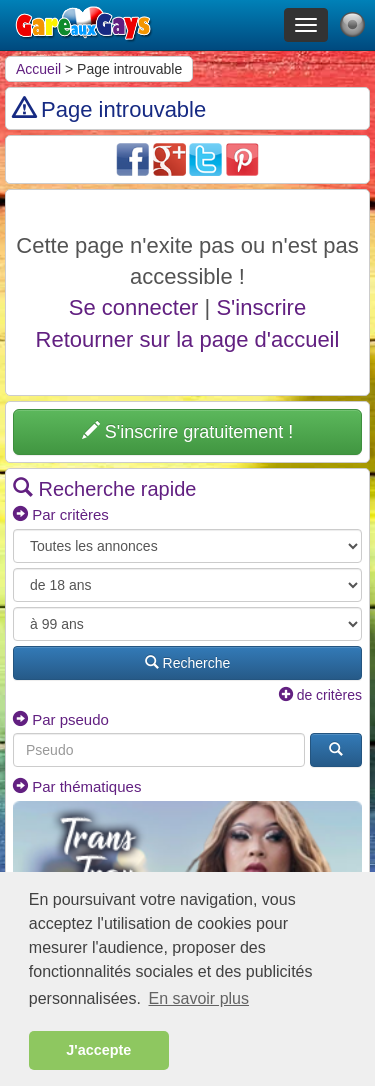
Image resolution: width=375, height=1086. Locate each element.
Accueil (38, 69)
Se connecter (134, 307)
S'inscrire (261, 307)
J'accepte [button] (98, 1050)
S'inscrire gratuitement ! (188, 431)
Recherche (188, 663)
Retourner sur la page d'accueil (188, 339)
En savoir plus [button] (199, 998)
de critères (320, 695)
